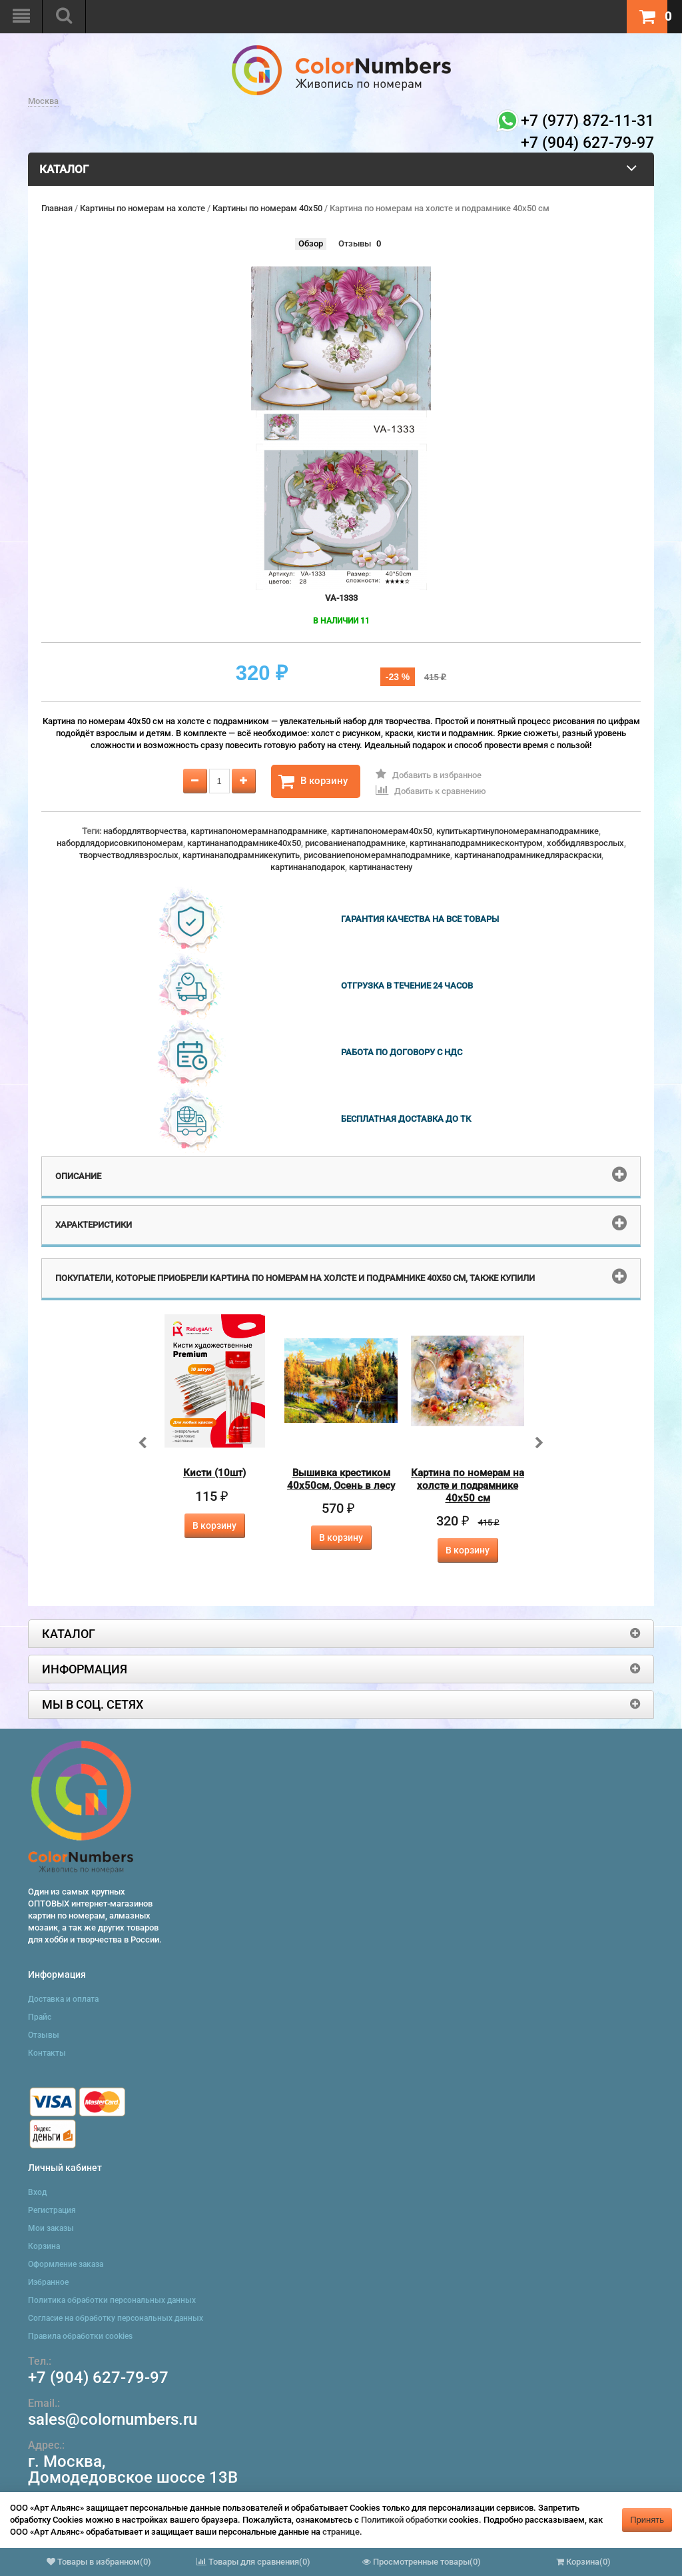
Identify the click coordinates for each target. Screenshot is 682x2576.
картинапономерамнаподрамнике (258, 831)
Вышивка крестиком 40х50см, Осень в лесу (341, 1479)
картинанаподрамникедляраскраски (527, 855)
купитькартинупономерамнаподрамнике (517, 831)
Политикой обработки (404, 2520)
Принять (647, 2520)
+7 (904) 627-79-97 (98, 2377)
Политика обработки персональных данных (112, 2300)
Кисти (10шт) (214, 1473)
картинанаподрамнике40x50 (244, 843)
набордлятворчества (144, 831)
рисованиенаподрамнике (355, 843)
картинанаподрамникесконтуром (476, 843)
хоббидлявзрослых (585, 843)
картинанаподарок (307, 867)
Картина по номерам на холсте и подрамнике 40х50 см (467, 1485)
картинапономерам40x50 (381, 831)
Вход (37, 2192)
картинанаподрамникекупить (241, 855)
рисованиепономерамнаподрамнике (377, 855)
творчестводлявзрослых (128, 855)
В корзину (313, 781)
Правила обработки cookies (80, 2336)
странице (341, 2532)
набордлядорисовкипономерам (120, 843)
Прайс (39, 2017)
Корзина (44, 2246)
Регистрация (52, 2210)
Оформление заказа (65, 2264)
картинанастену (380, 867)
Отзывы (354, 243)
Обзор (310, 243)
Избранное (48, 2282)
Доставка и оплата (63, 1999)
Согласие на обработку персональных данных (115, 2318)
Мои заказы (51, 2228)
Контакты (47, 2053)
